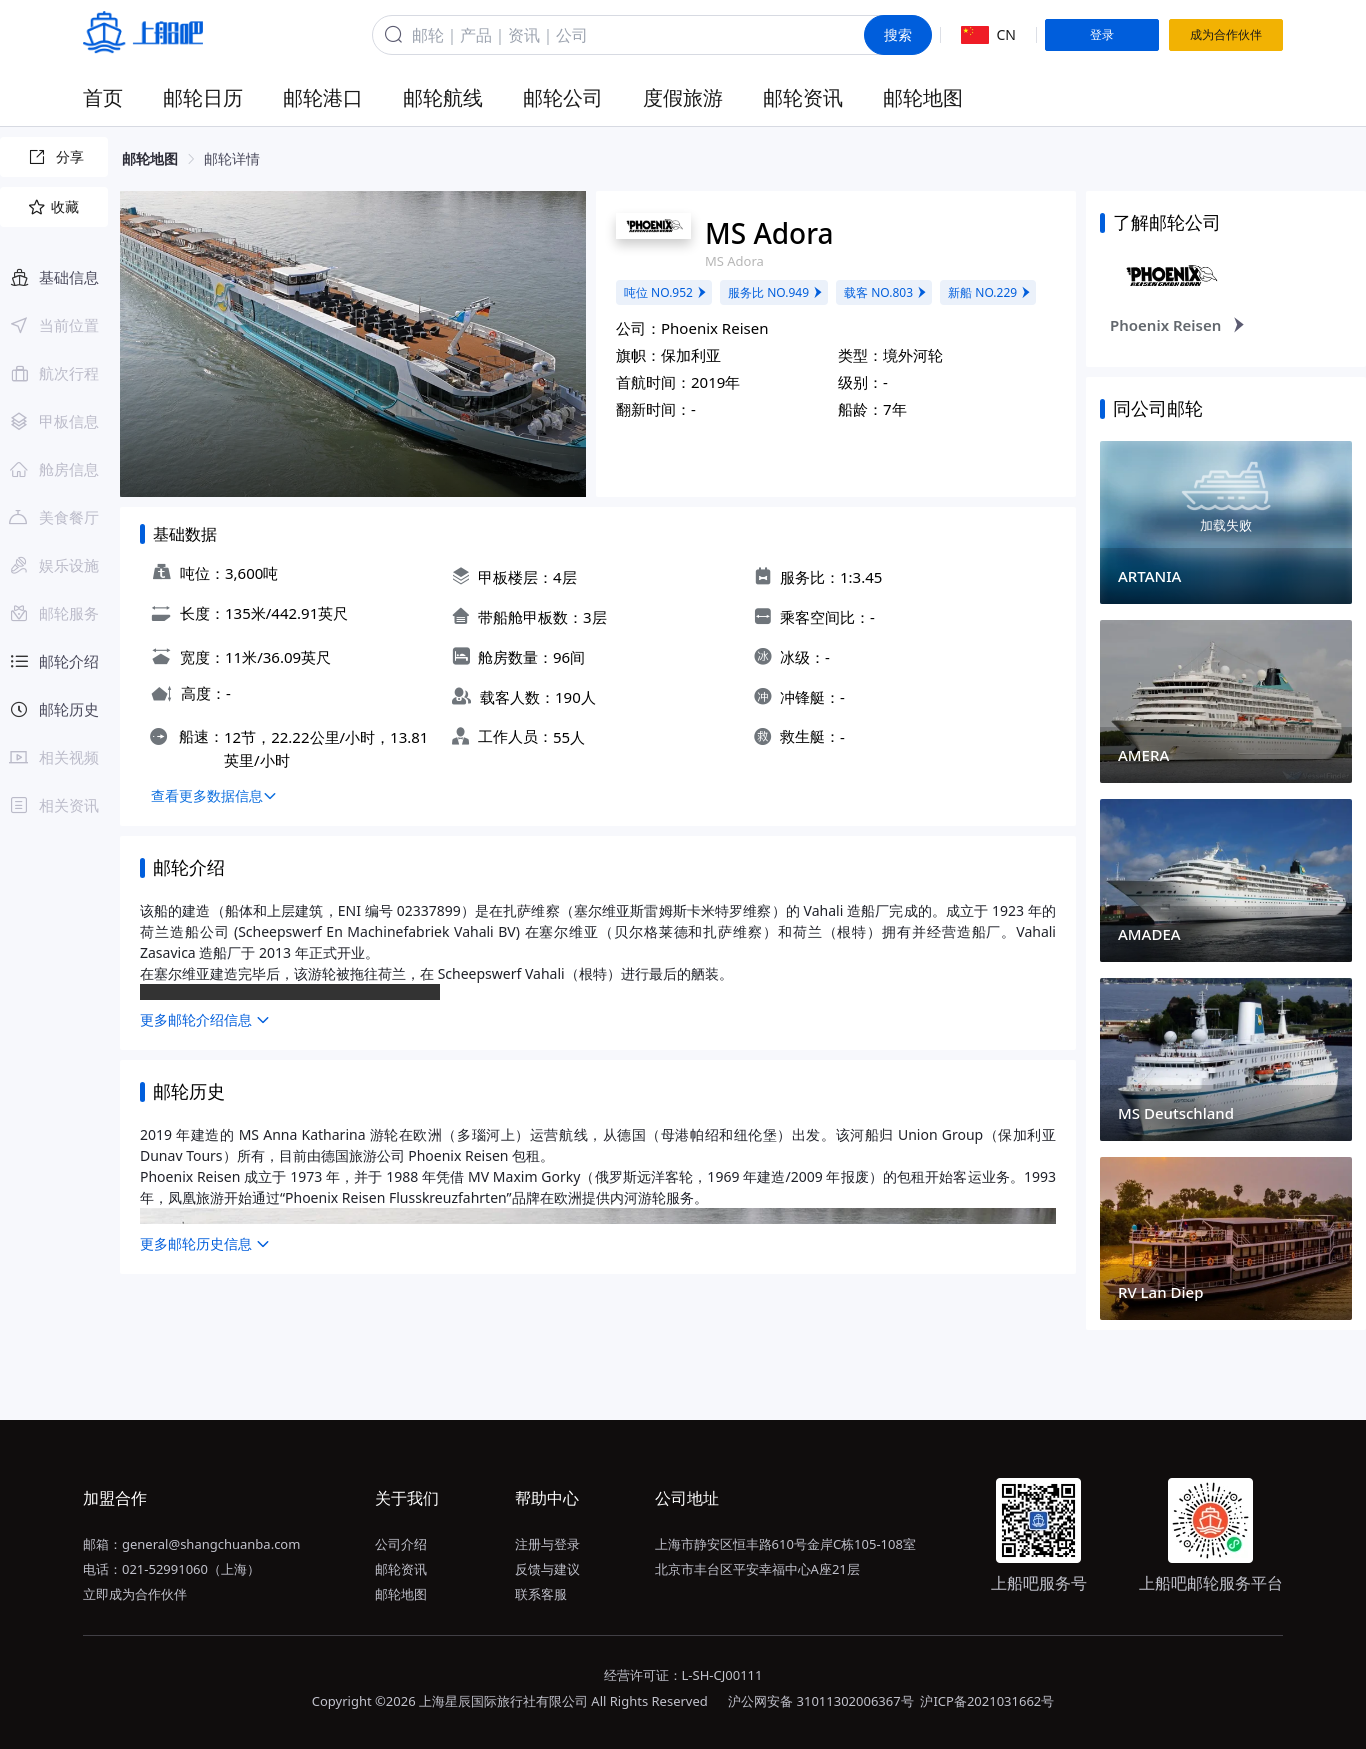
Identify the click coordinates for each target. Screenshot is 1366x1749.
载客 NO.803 (886, 293)
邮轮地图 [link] (150, 158)
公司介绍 (401, 1544)
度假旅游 (683, 97)
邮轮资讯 (803, 97)
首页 (103, 97)
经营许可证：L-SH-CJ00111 (683, 1675)
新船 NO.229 (990, 293)
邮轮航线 (443, 97)
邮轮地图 (923, 97)
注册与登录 (547, 1544)
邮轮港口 (323, 97)
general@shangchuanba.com (211, 1544)
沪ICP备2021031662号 (987, 1701)
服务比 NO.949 (776, 293)
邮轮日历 (203, 97)
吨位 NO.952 (666, 293)
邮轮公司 (563, 97)
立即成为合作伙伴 (135, 1594)
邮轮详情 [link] (232, 158)
